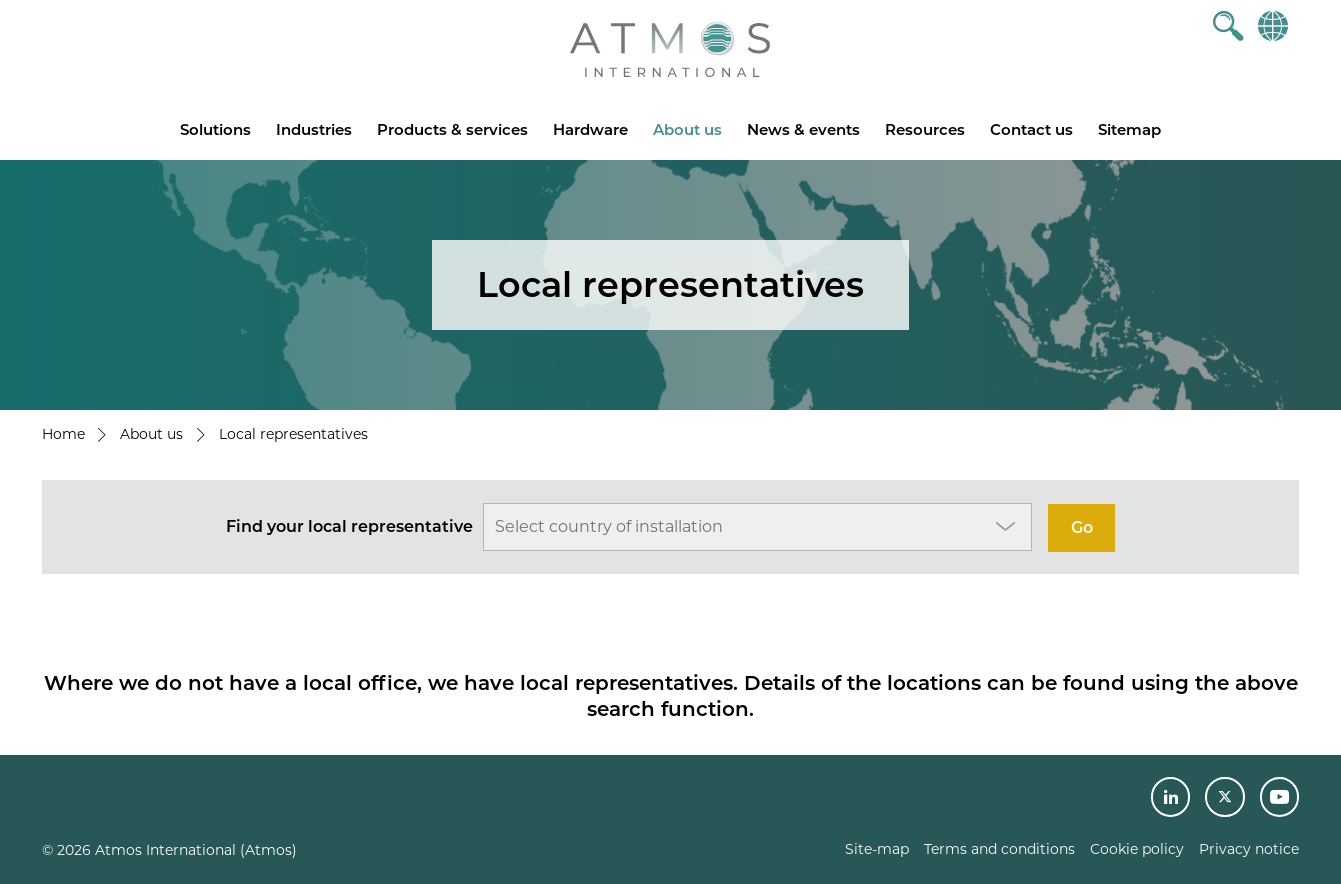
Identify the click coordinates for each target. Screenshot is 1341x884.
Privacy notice (1249, 849)
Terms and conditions (999, 849)
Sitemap (1129, 129)
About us (687, 129)
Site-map (877, 849)
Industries (314, 129)
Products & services (452, 129)
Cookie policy (1137, 849)
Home (63, 434)
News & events (803, 129)
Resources (925, 129)
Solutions (215, 129)
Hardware (590, 129)
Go (1082, 527)
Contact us (1031, 129)
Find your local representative (349, 526)
